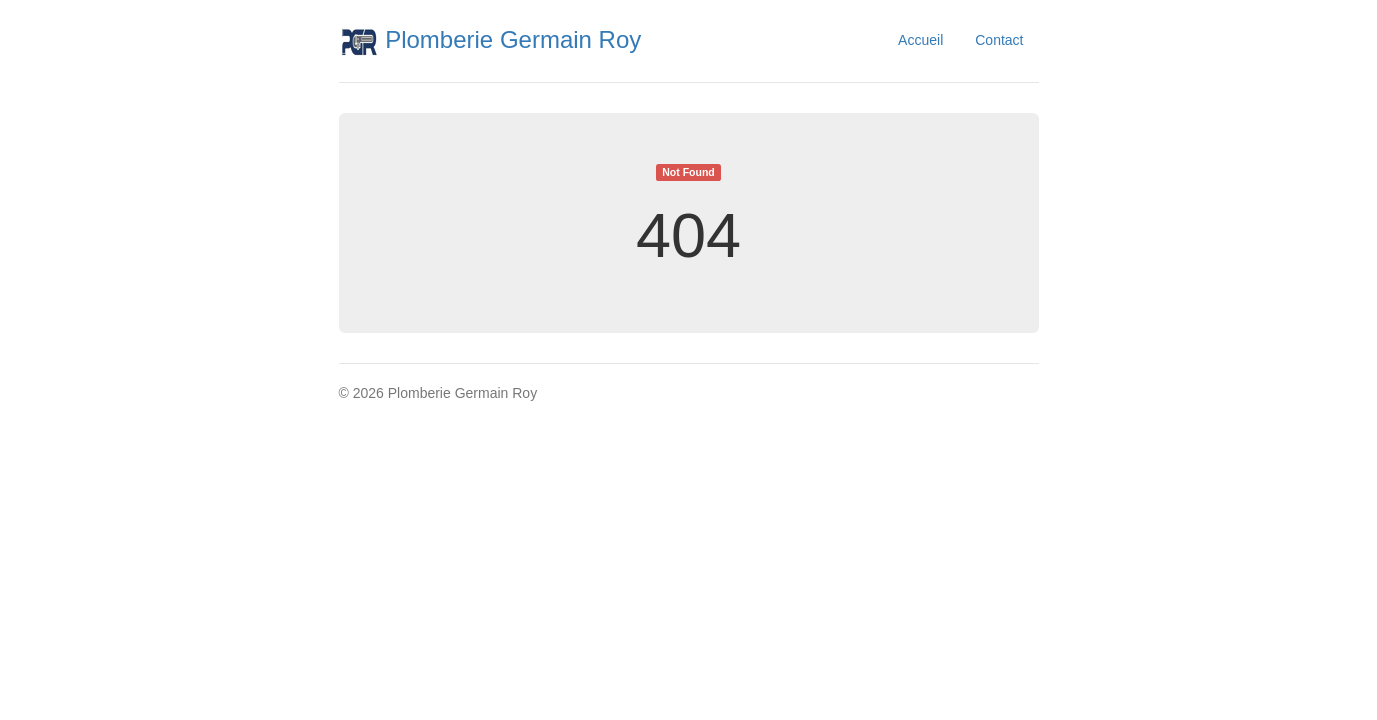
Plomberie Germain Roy (490, 39)
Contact (999, 40)
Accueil (920, 40)
